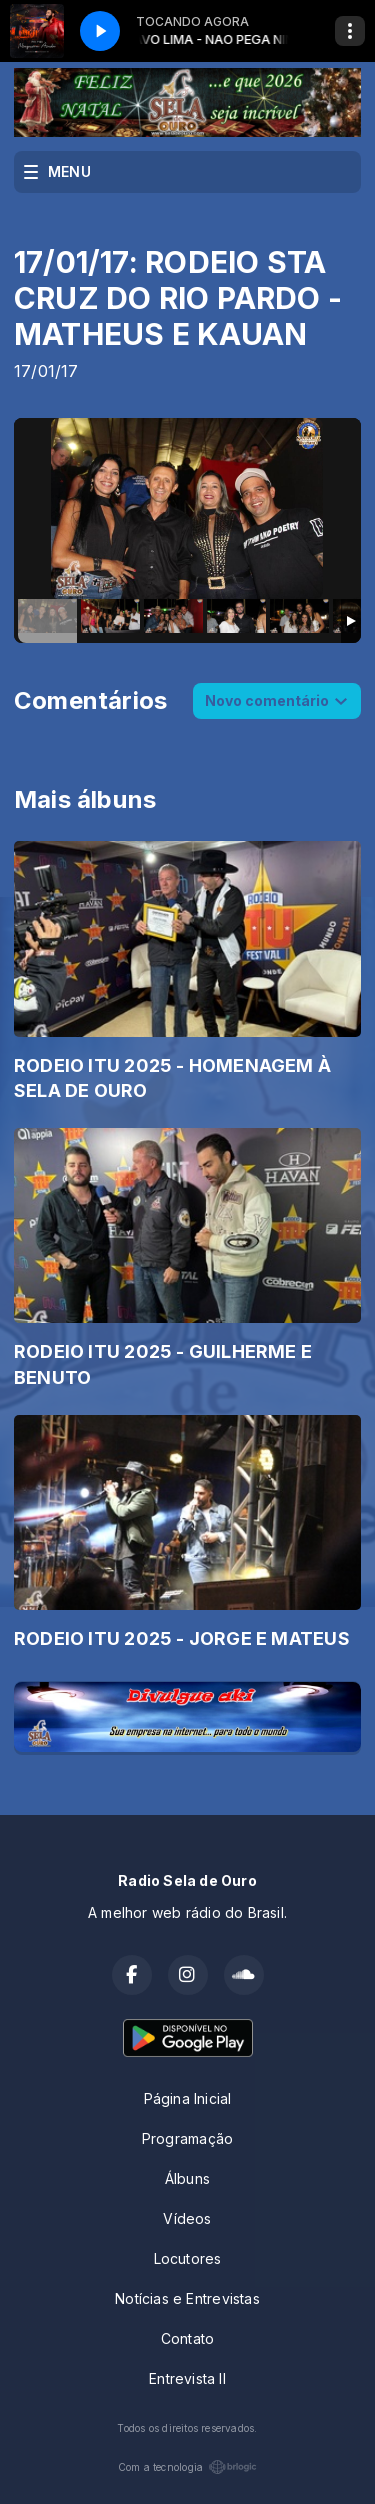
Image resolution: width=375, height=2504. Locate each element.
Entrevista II (187, 2378)
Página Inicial (188, 2098)
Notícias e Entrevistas (187, 2298)
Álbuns (187, 2178)
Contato (187, 2338)
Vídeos (187, 2218)
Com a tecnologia (187, 2467)
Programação (187, 2138)
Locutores (188, 2258)
